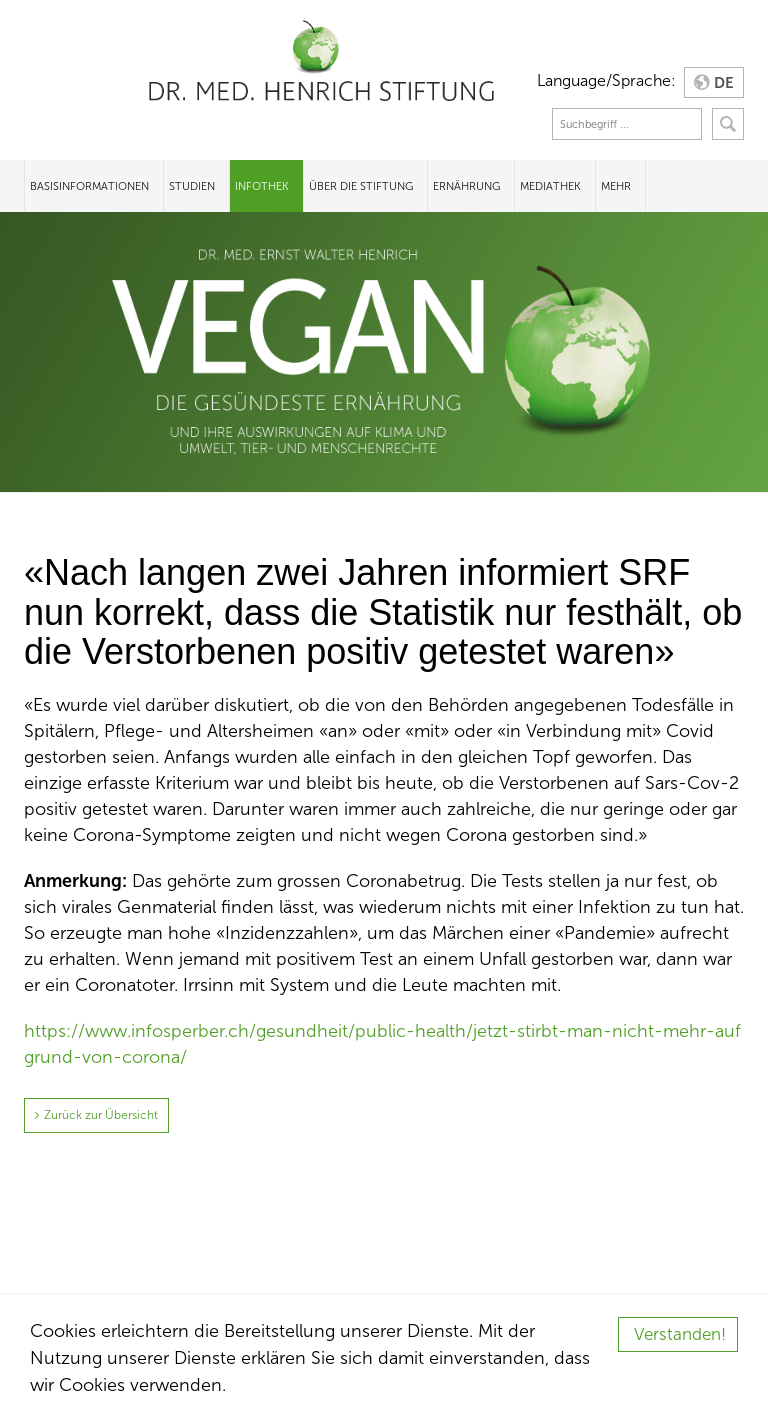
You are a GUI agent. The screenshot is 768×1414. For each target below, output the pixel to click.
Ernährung (466, 186)
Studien (192, 186)
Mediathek (550, 186)
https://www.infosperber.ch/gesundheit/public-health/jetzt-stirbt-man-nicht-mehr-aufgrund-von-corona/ (382, 1044)
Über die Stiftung (361, 186)
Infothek (262, 186)
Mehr (616, 186)
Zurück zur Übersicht (101, 1115)
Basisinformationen (89, 186)
